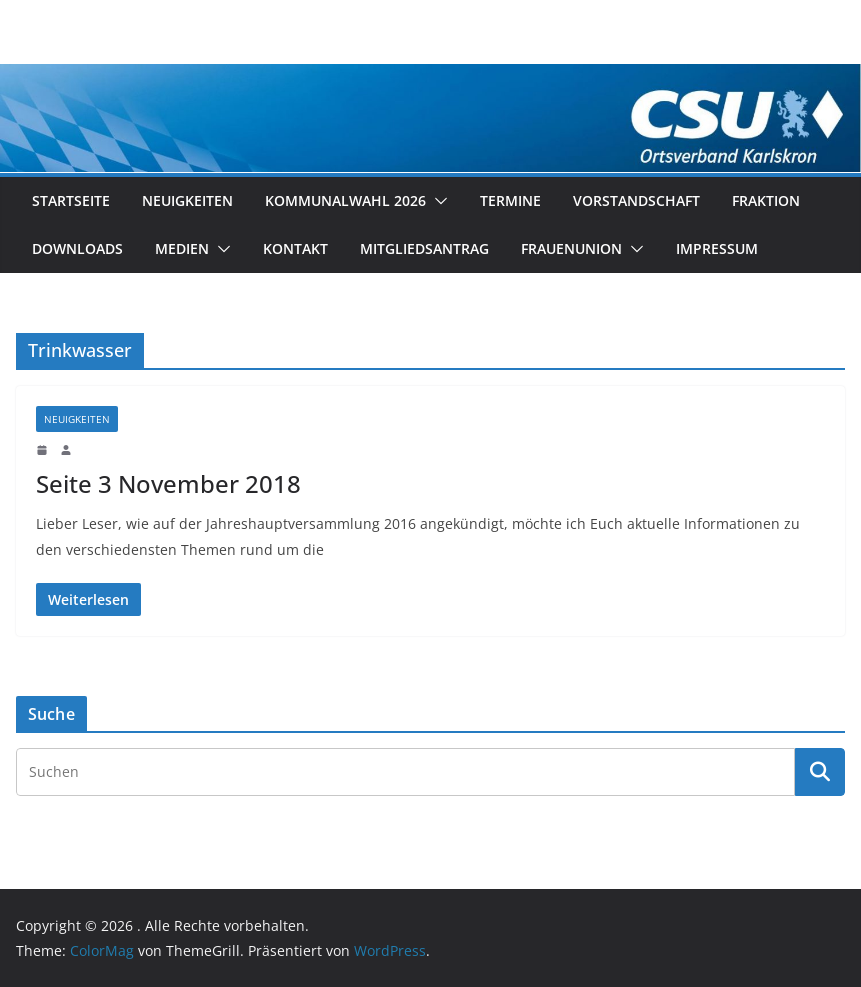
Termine (510, 200)
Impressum (717, 248)
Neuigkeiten (187, 200)
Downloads (77, 248)
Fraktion (766, 200)
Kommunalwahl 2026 (345, 200)
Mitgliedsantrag (424, 248)
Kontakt (295, 248)
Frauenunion (571, 248)
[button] (437, 201)
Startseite (71, 200)
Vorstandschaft (636, 200)
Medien (182, 248)
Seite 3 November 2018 (168, 483)
